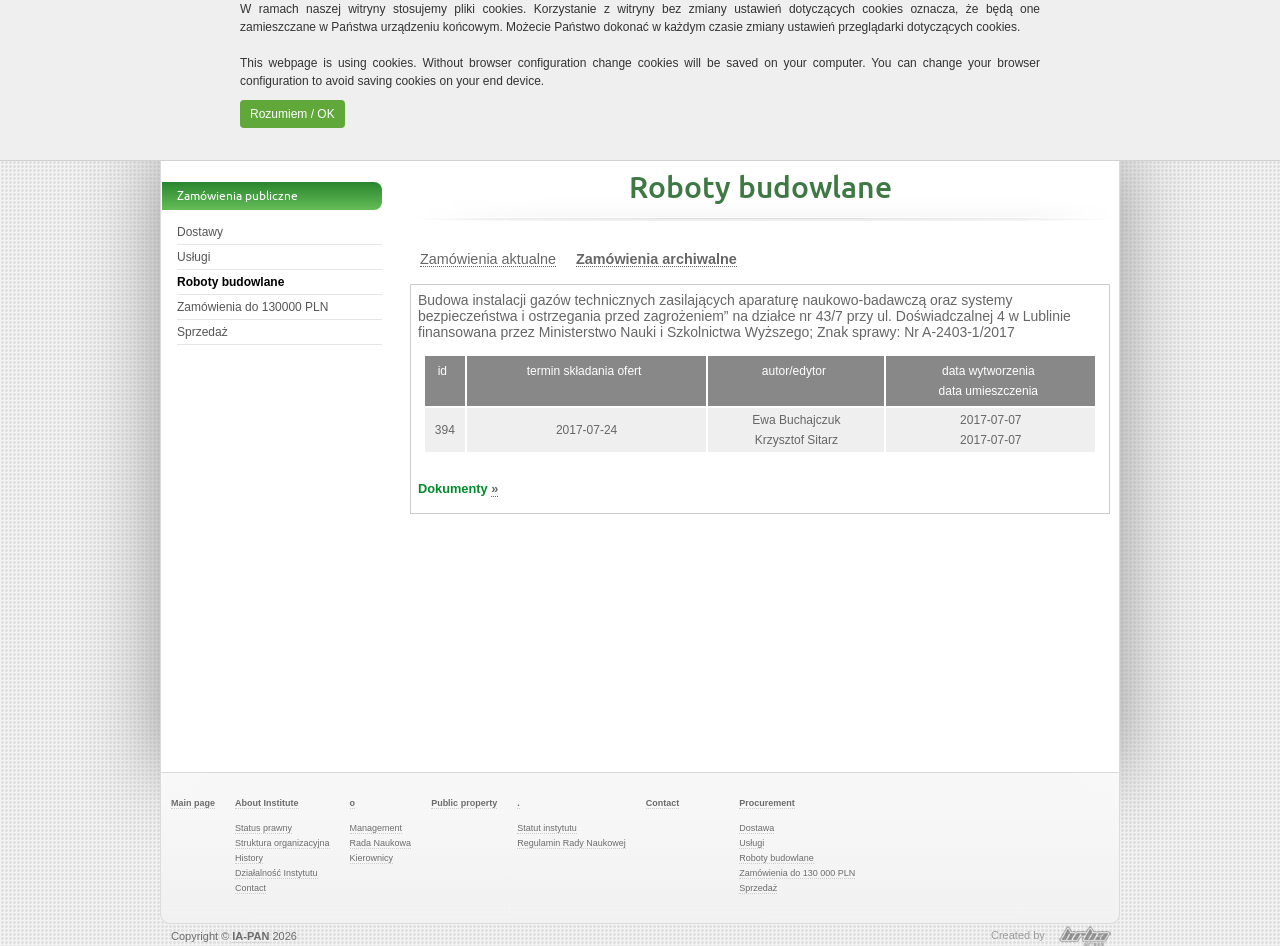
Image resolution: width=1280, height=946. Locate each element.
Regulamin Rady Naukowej (571, 843)
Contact (250, 888)
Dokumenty (458, 489)
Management (376, 828)
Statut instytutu (547, 828)
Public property (464, 803)
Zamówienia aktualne (488, 259)
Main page (193, 803)
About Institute (267, 803)
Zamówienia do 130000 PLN (252, 307)
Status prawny (263, 828)
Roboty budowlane (230, 282)
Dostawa (756, 828)
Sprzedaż (202, 332)
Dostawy (200, 232)
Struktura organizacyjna (282, 843)
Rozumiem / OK (292, 114)
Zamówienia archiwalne (656, 259)
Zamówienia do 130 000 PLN (797, 873)
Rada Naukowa (381, 843)
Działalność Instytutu (276, 873)
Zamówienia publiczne (237, 195)
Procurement (767, 803)
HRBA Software (1085, 936)
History (249, 858)
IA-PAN (250, 936)
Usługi (193, 257)
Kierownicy (372, 858)
